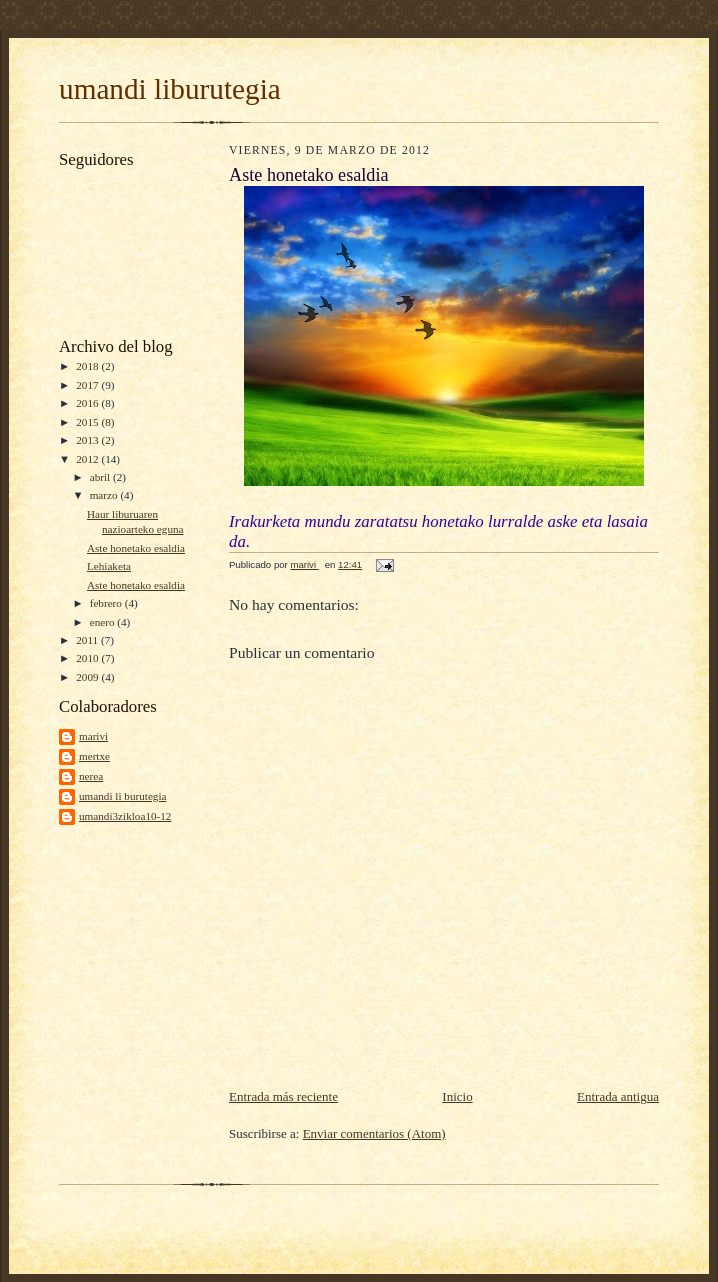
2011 (88, 640)
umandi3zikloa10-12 (125, 816)
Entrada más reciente (283, 1096)
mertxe (94, 756)
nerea (91, 776)
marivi (93, 736)
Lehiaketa (109, 566)
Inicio (457, 1096)
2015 (88, 422)
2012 (88, 459)
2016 (88, 403)
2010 (88, 658)
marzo (105, 495)
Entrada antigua (618, 1096)
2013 (88, 440)
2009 (88, 677)
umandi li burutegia (123, 796)
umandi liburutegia (170, 89)
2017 (88, 385)
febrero (107, 603)
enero (104, 622)
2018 (88, 366)
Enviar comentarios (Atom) (374, 1133)
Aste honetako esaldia (136, 548)
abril (101, 477)
